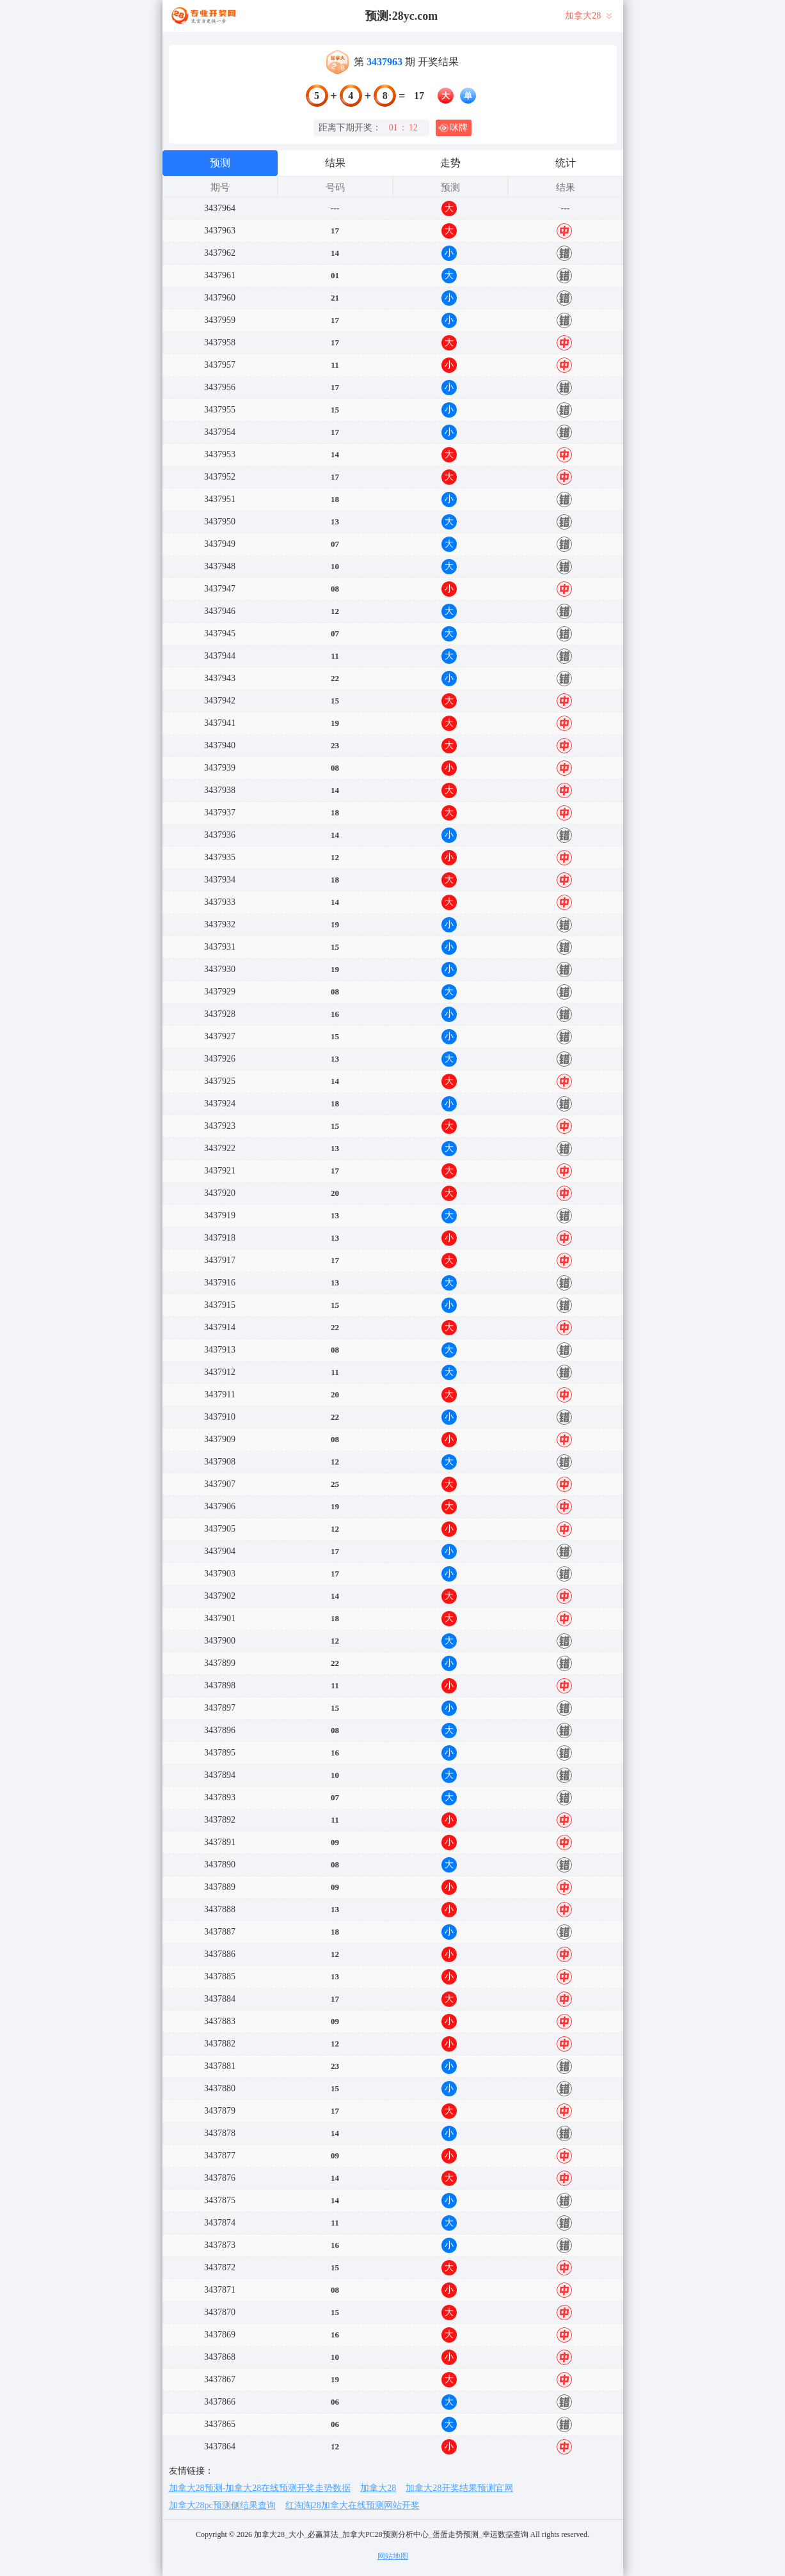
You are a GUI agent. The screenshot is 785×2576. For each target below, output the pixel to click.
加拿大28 (378, 2488)
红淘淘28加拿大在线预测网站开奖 (352, 2505)
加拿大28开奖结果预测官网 (459, 2488)
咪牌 (453, 128)
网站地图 (392, 2556)
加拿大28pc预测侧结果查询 (222, 2505)
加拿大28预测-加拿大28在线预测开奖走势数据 (260, 2488)
